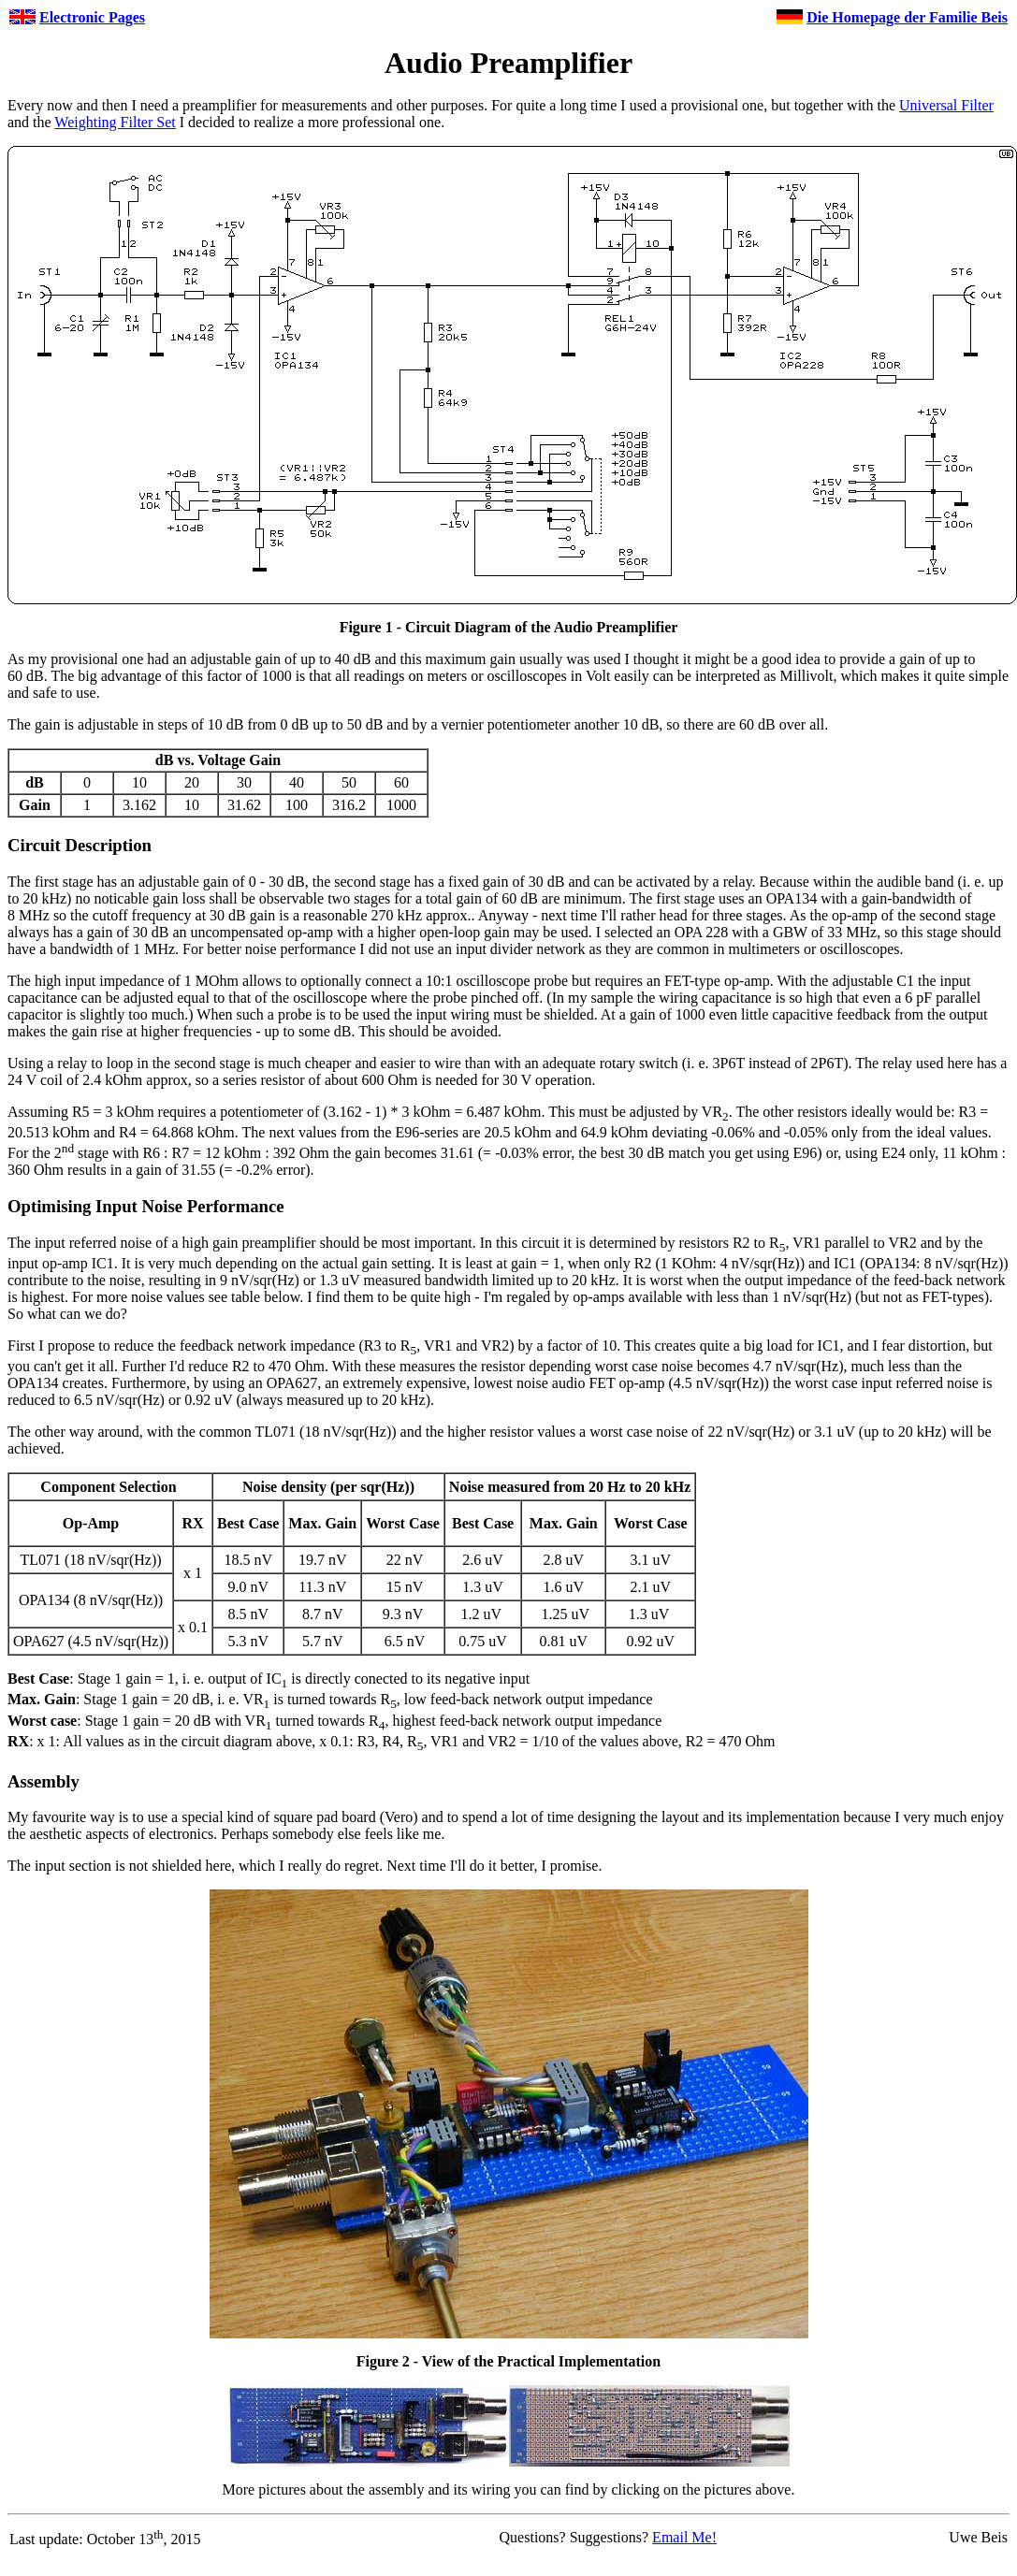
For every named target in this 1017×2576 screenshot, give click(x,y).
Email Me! (684, 2537)
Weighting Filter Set (114, 122)
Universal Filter (946, 105)
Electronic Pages (92, 17)
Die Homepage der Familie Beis (907, 17)
